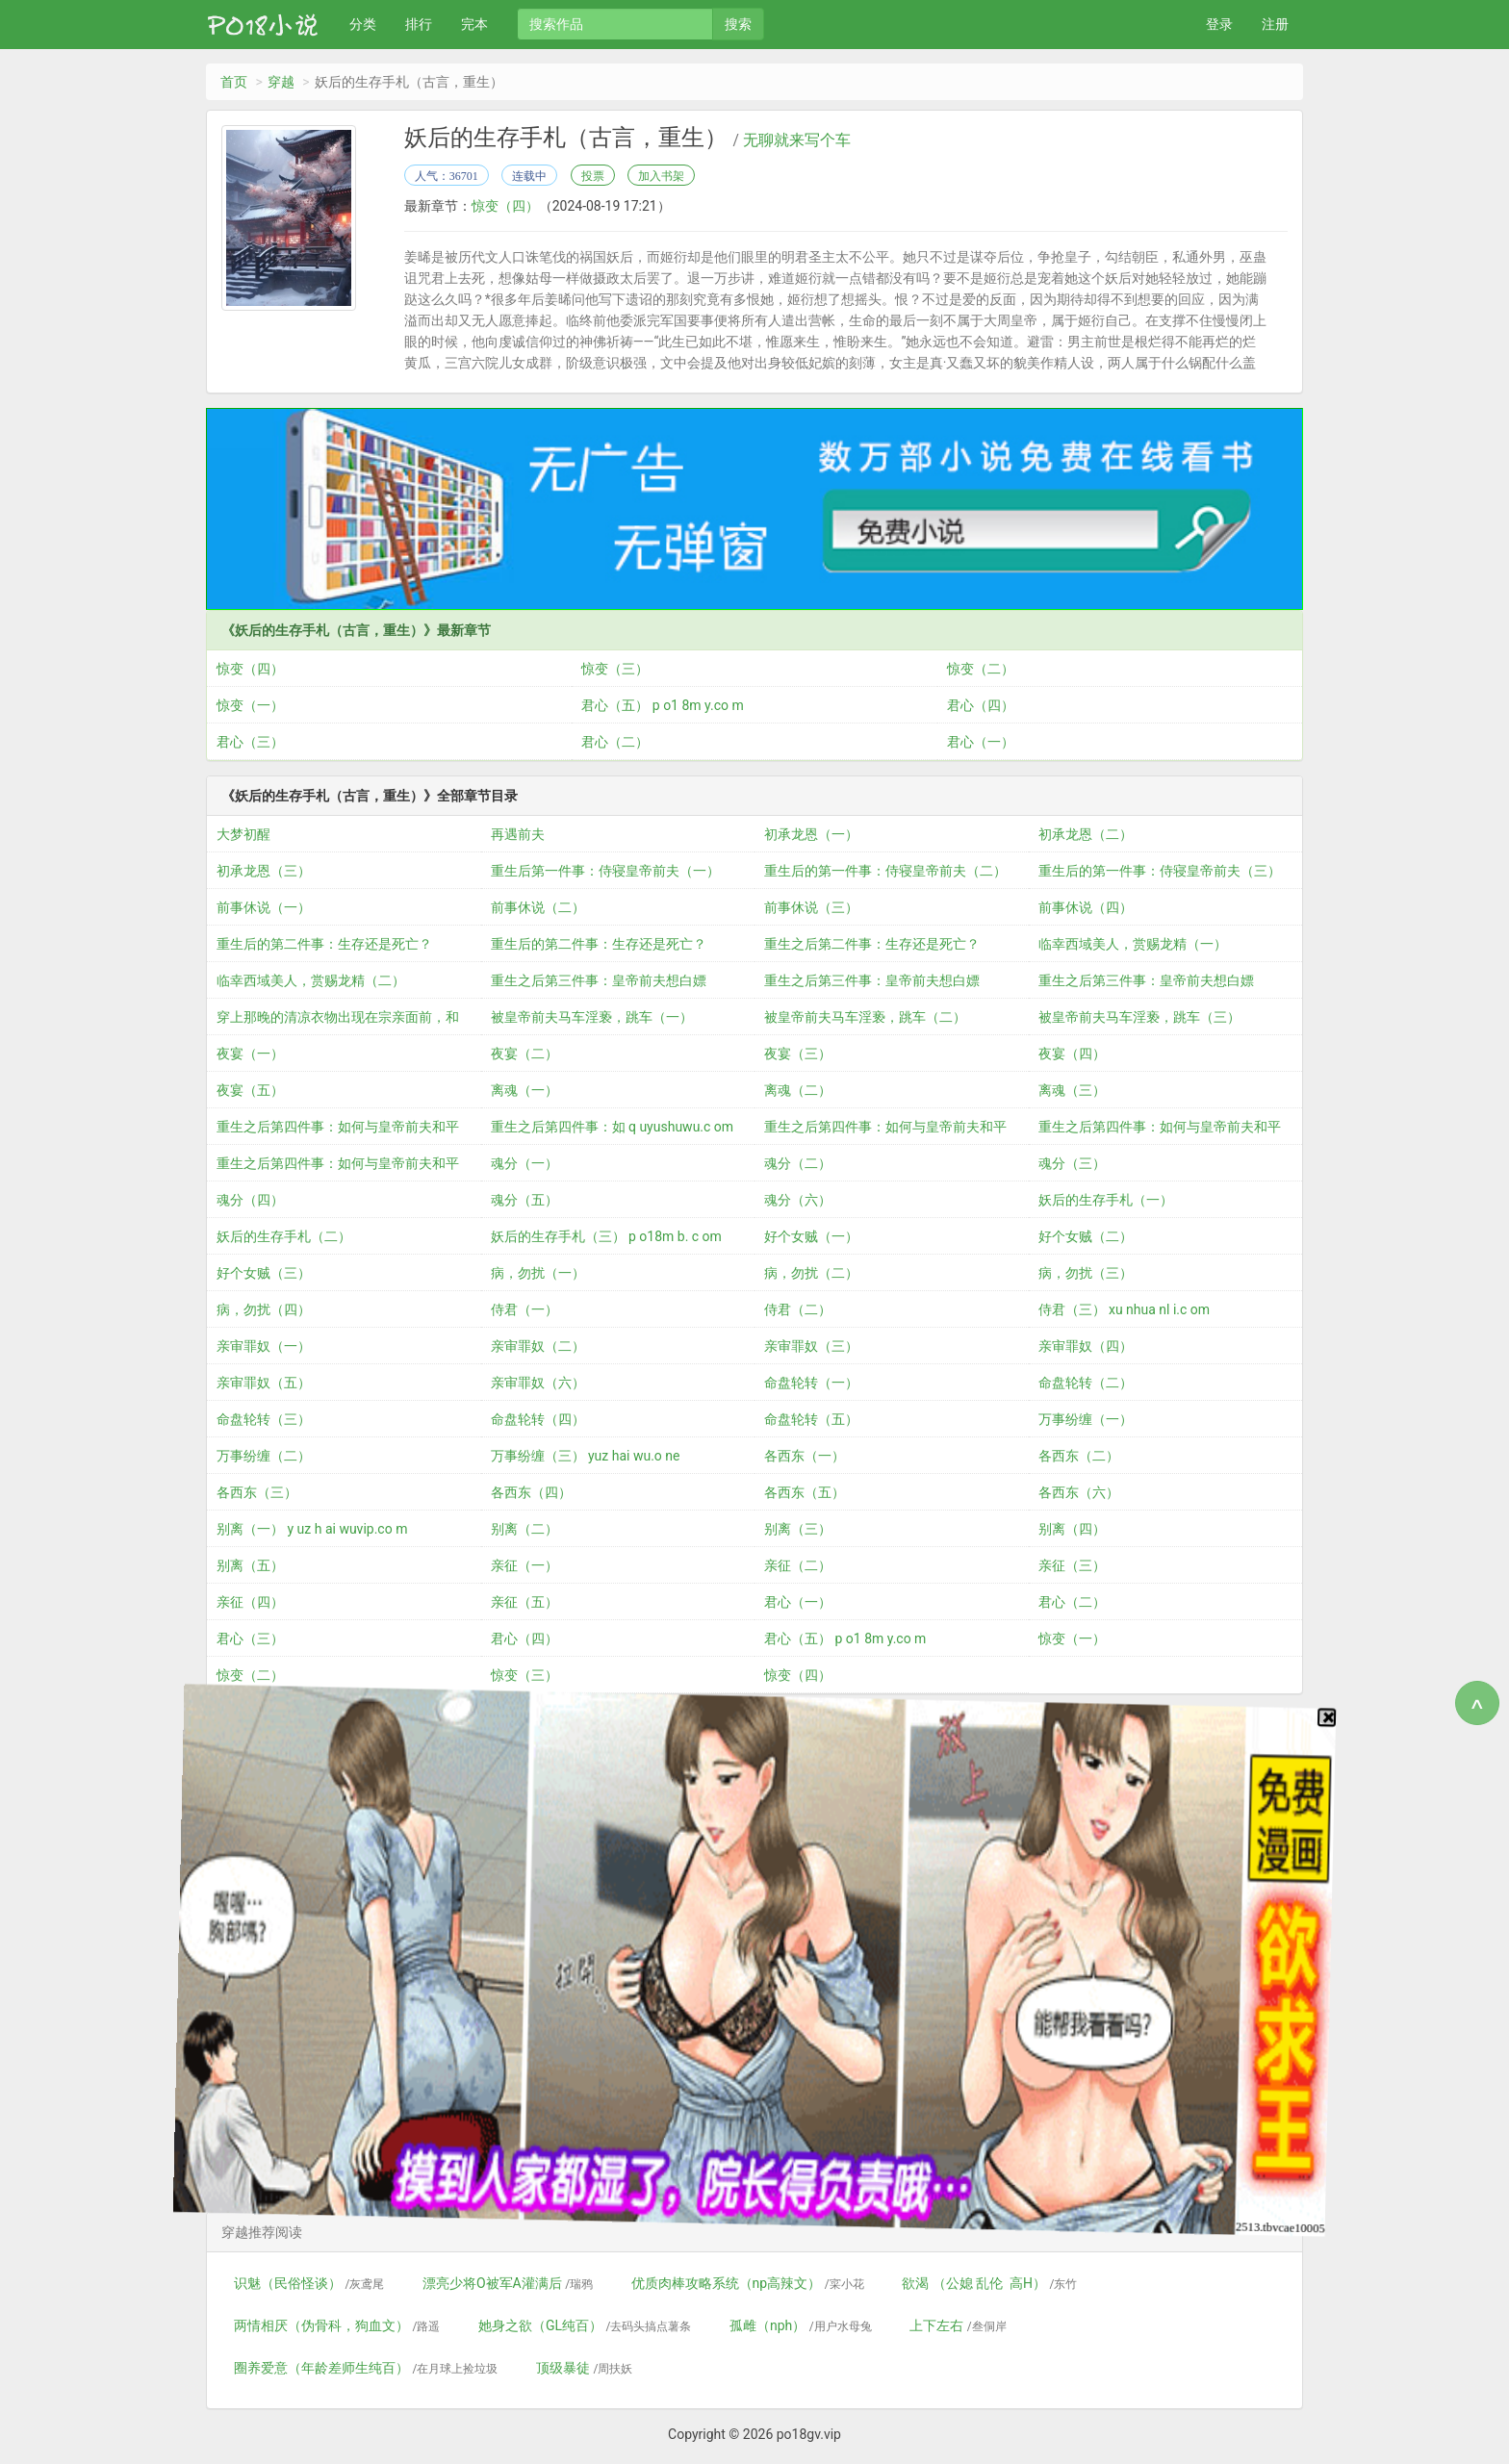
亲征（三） (1072, 1565)
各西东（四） (531, 1492)
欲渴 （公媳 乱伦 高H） (989, 2283)
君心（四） (980, 705)
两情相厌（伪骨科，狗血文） (337, 2325)
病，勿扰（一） (538, 1273)
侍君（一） (524, 1309)
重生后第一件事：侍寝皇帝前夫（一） (605, 870)
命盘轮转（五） (811, 1419)
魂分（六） (797, 1199)
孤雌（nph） (800, 2325)
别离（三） (797, 1529)
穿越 (281, 81)
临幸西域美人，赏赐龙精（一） (1132, 944)
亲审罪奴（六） (538, 1382)
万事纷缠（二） (264, 1455)
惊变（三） (615, 668)
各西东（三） (257, 1492)
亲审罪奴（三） (811, 1346)
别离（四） (1072, 1529)
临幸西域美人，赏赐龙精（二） (311, 980)
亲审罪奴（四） (1085, 1346)
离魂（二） (797, 1090)
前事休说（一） (264, 907)
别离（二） (524, 1529)
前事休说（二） (538, 907)
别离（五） (250, 1565)
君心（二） (615, 741)
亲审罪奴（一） (264, 1346)
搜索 (738, 24)
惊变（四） (505, 206)
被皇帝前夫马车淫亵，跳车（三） (1139, 1017)
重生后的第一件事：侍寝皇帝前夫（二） (885, 870)
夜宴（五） (250, 1090)
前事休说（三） (811, 907)
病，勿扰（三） (1085, 1273)
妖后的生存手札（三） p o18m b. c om (606, 1236)
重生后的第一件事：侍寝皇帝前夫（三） (1159, 870)
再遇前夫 (518, 834)
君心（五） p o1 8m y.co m (662, 705)
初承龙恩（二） (1085, 834)
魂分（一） (524, 1163)
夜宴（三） (797, 1053)
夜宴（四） (1072, 1053)
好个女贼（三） (264, 1273)
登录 (1219, 24)
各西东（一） (804, 1455)
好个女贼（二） (1085, 1236)
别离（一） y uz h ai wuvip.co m (312, 1529)
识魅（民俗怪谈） (309, 2283)
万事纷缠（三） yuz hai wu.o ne (585, 1455)
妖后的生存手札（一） (1105, 1199)
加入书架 (661, 176)
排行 (418, 24)
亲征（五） (524, 1602)
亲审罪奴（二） (538, 1346)
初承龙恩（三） (264, 870)
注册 (1275, 24)
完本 (474, 24)
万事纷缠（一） (1085, 1419)
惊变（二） (980, 668)
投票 (592, 176)
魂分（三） (1072, 1163)
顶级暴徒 (584, 2367)
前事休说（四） (1085, 907)
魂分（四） (250, 1199)
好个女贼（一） (811, 1236)
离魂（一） (524, 1090)
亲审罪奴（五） (264, 1382)
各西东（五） (804, 1492)
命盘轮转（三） (264, 1419)
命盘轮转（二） (1085, 1382)
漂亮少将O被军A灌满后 (507, 2283)
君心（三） (250, 741)
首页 (233, 81)
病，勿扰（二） (811, 1273)
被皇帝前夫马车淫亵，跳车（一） (592, 1017)
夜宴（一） (250, 1053)
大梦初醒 (243, 834)
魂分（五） (524, 1199)
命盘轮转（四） (538, 1419)
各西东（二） (1078, 1455)
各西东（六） (1078, 1492)
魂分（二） (797, 1163)
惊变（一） (250, 705)
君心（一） (980, 741)
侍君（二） (797, 1309)
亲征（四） (250, 1602)
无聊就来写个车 (797, 140)
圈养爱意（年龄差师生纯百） (366, 2367)
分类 (362, 24)
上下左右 (957, 2325)
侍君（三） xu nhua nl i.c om (1124, 1309)
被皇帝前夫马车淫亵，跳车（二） (865, 1017)
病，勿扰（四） (264, 1309)
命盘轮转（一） (811, 1382)
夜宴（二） (524, 1053)
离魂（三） (1072, 1090)
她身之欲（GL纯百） (585, 2325)
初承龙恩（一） (811, 834)
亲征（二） (797, 1565)
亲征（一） (524, 1565)
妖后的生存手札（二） (284, 1236)
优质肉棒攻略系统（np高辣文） (747, 2283)
